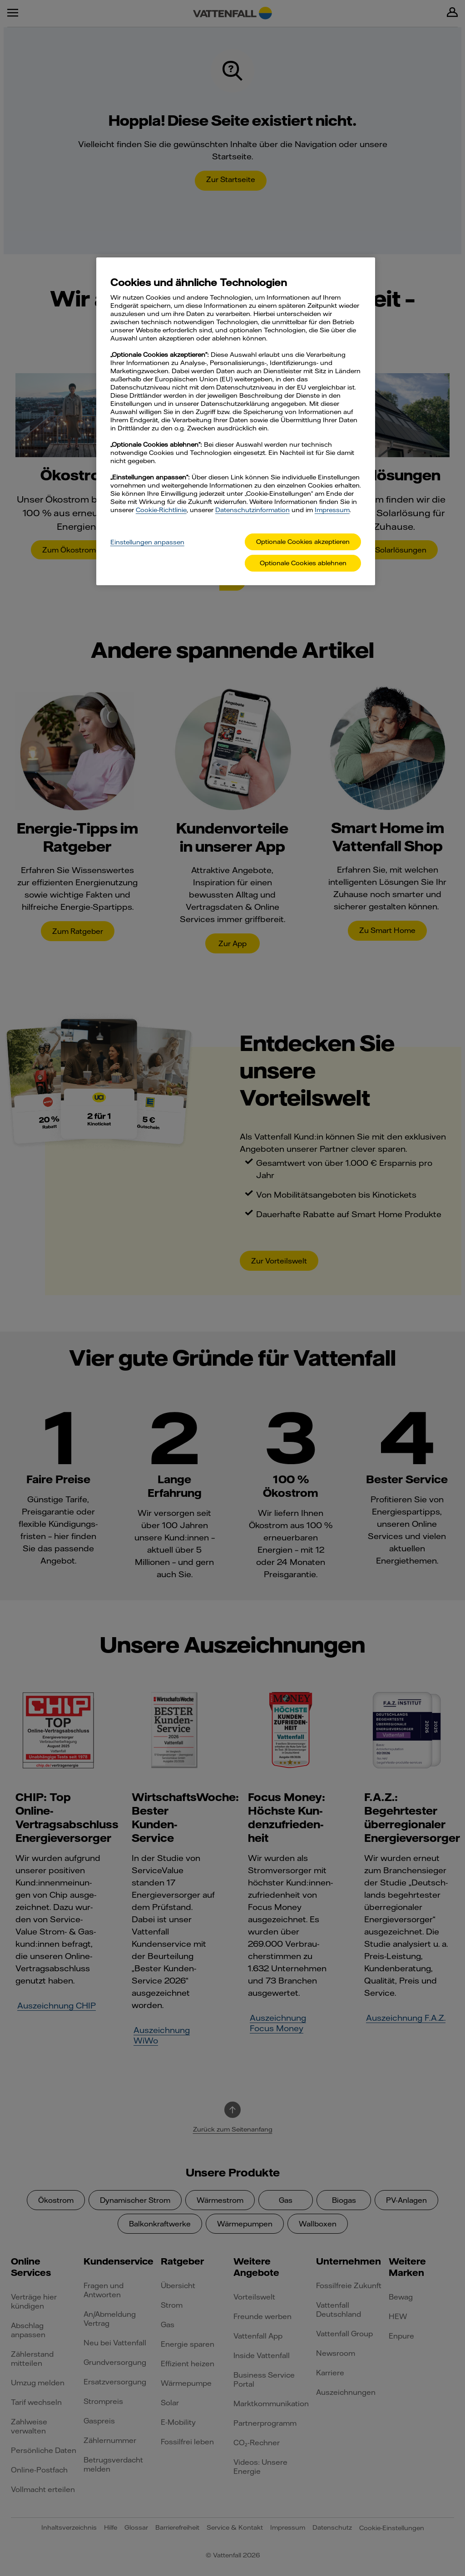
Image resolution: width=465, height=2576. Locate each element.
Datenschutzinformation (252, 510)
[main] (235, 421)
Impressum (332, 510)
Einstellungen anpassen (147, 542)
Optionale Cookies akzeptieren (303, 542)
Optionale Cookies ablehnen (303, 563)
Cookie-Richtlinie (161, 510)
